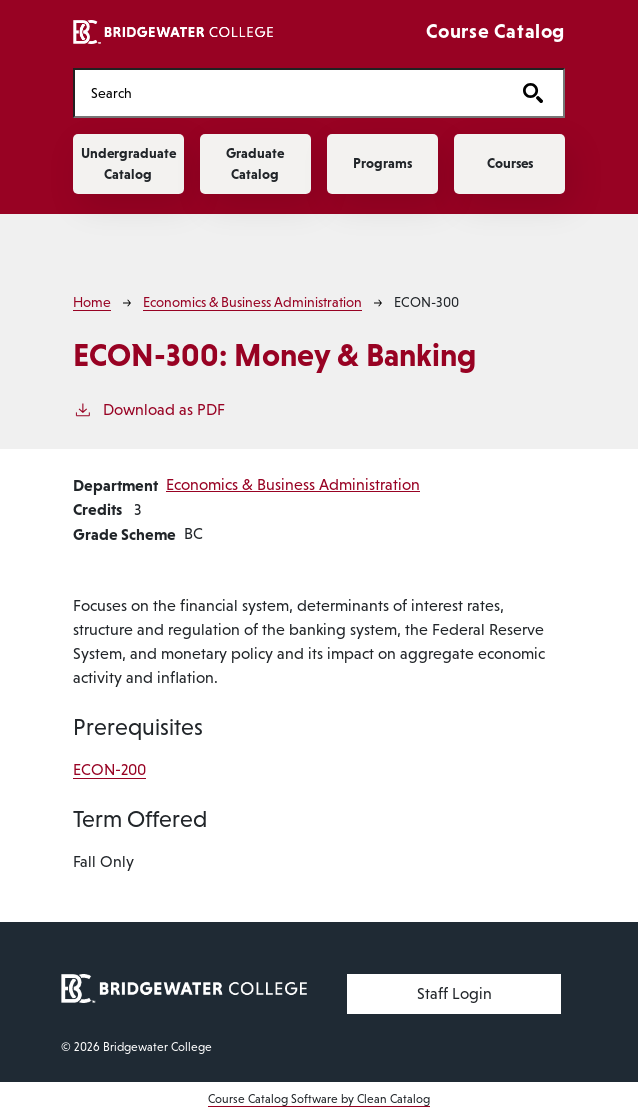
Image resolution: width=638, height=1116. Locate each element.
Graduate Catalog (255, 163)
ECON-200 (109, 769)
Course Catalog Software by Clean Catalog (319, 1099)
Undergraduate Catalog (128, 163)
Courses (510, 163)
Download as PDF (149, 408)
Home (92, 302)
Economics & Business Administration (252, 302)
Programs (382, 163)
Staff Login (454, 993)
